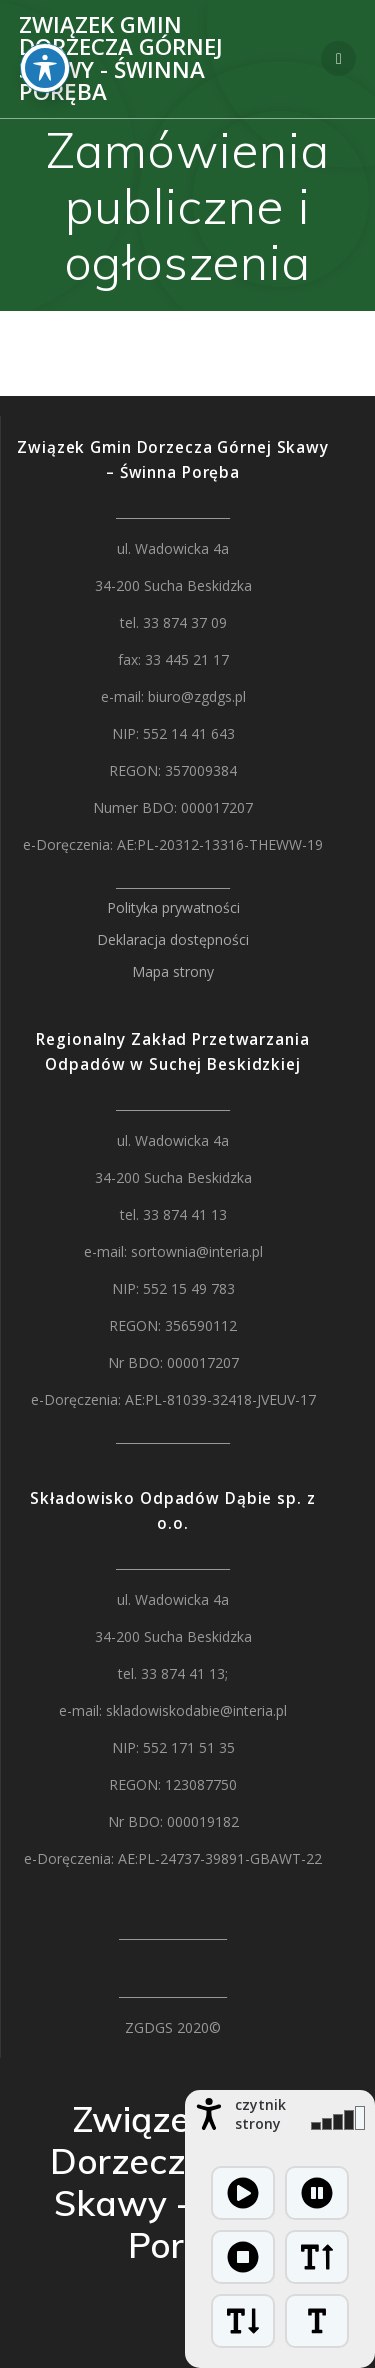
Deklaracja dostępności (173, 939)
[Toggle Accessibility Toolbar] (45, 39)
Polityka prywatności (173, 907)
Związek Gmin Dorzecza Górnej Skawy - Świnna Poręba (121, 59)
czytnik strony (260, 2114)
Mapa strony (173, 971)
